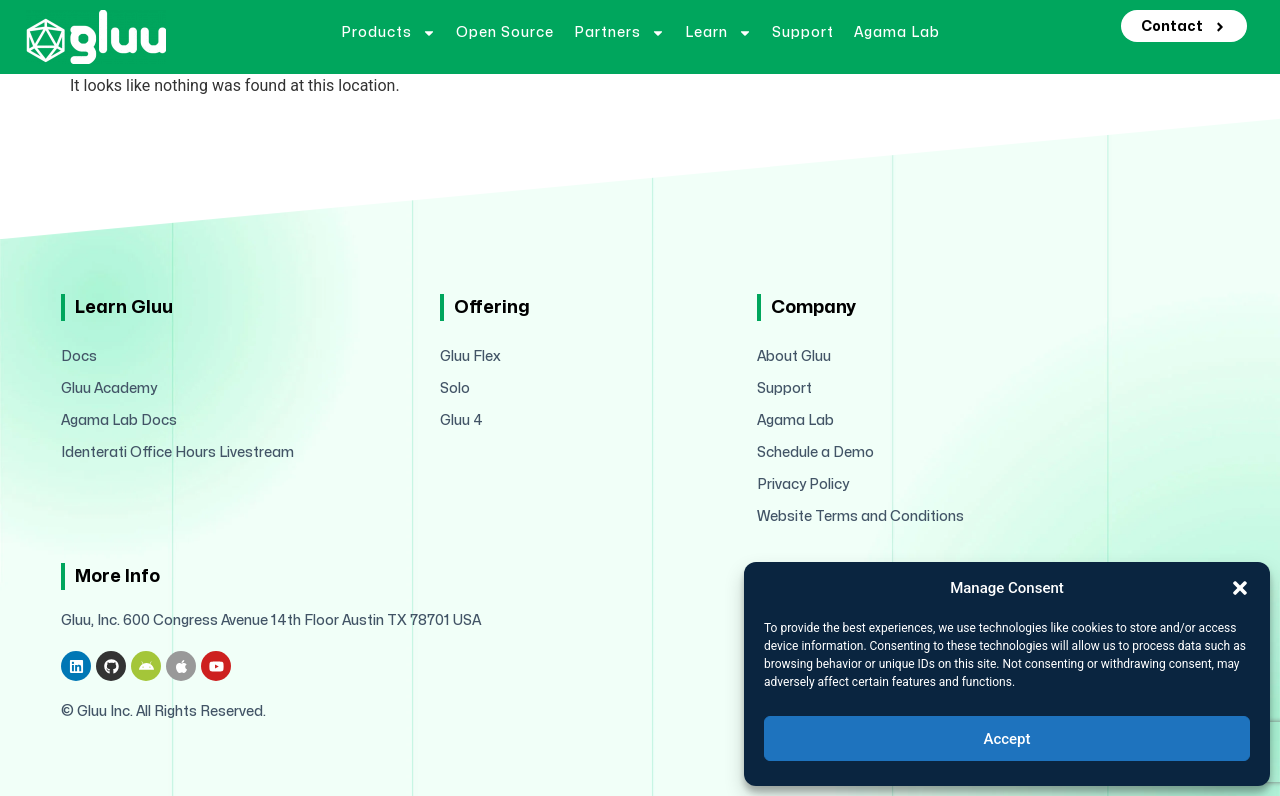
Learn (718, 33)
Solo (455, 388)
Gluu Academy (109, 388)
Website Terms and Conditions (860, 516)
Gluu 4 (461, 420)
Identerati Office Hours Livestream (177, 452)
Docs (79, 356)
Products (388, 33)
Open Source (505, 32)
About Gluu (794, 356)
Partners (619, 33)
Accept (1006, 739)
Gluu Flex (470, 356)
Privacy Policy (803, 484)
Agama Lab (897, 32)
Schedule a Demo (815, 452)
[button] (1240, 588)
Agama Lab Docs (119, 420)
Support (803, 32)
